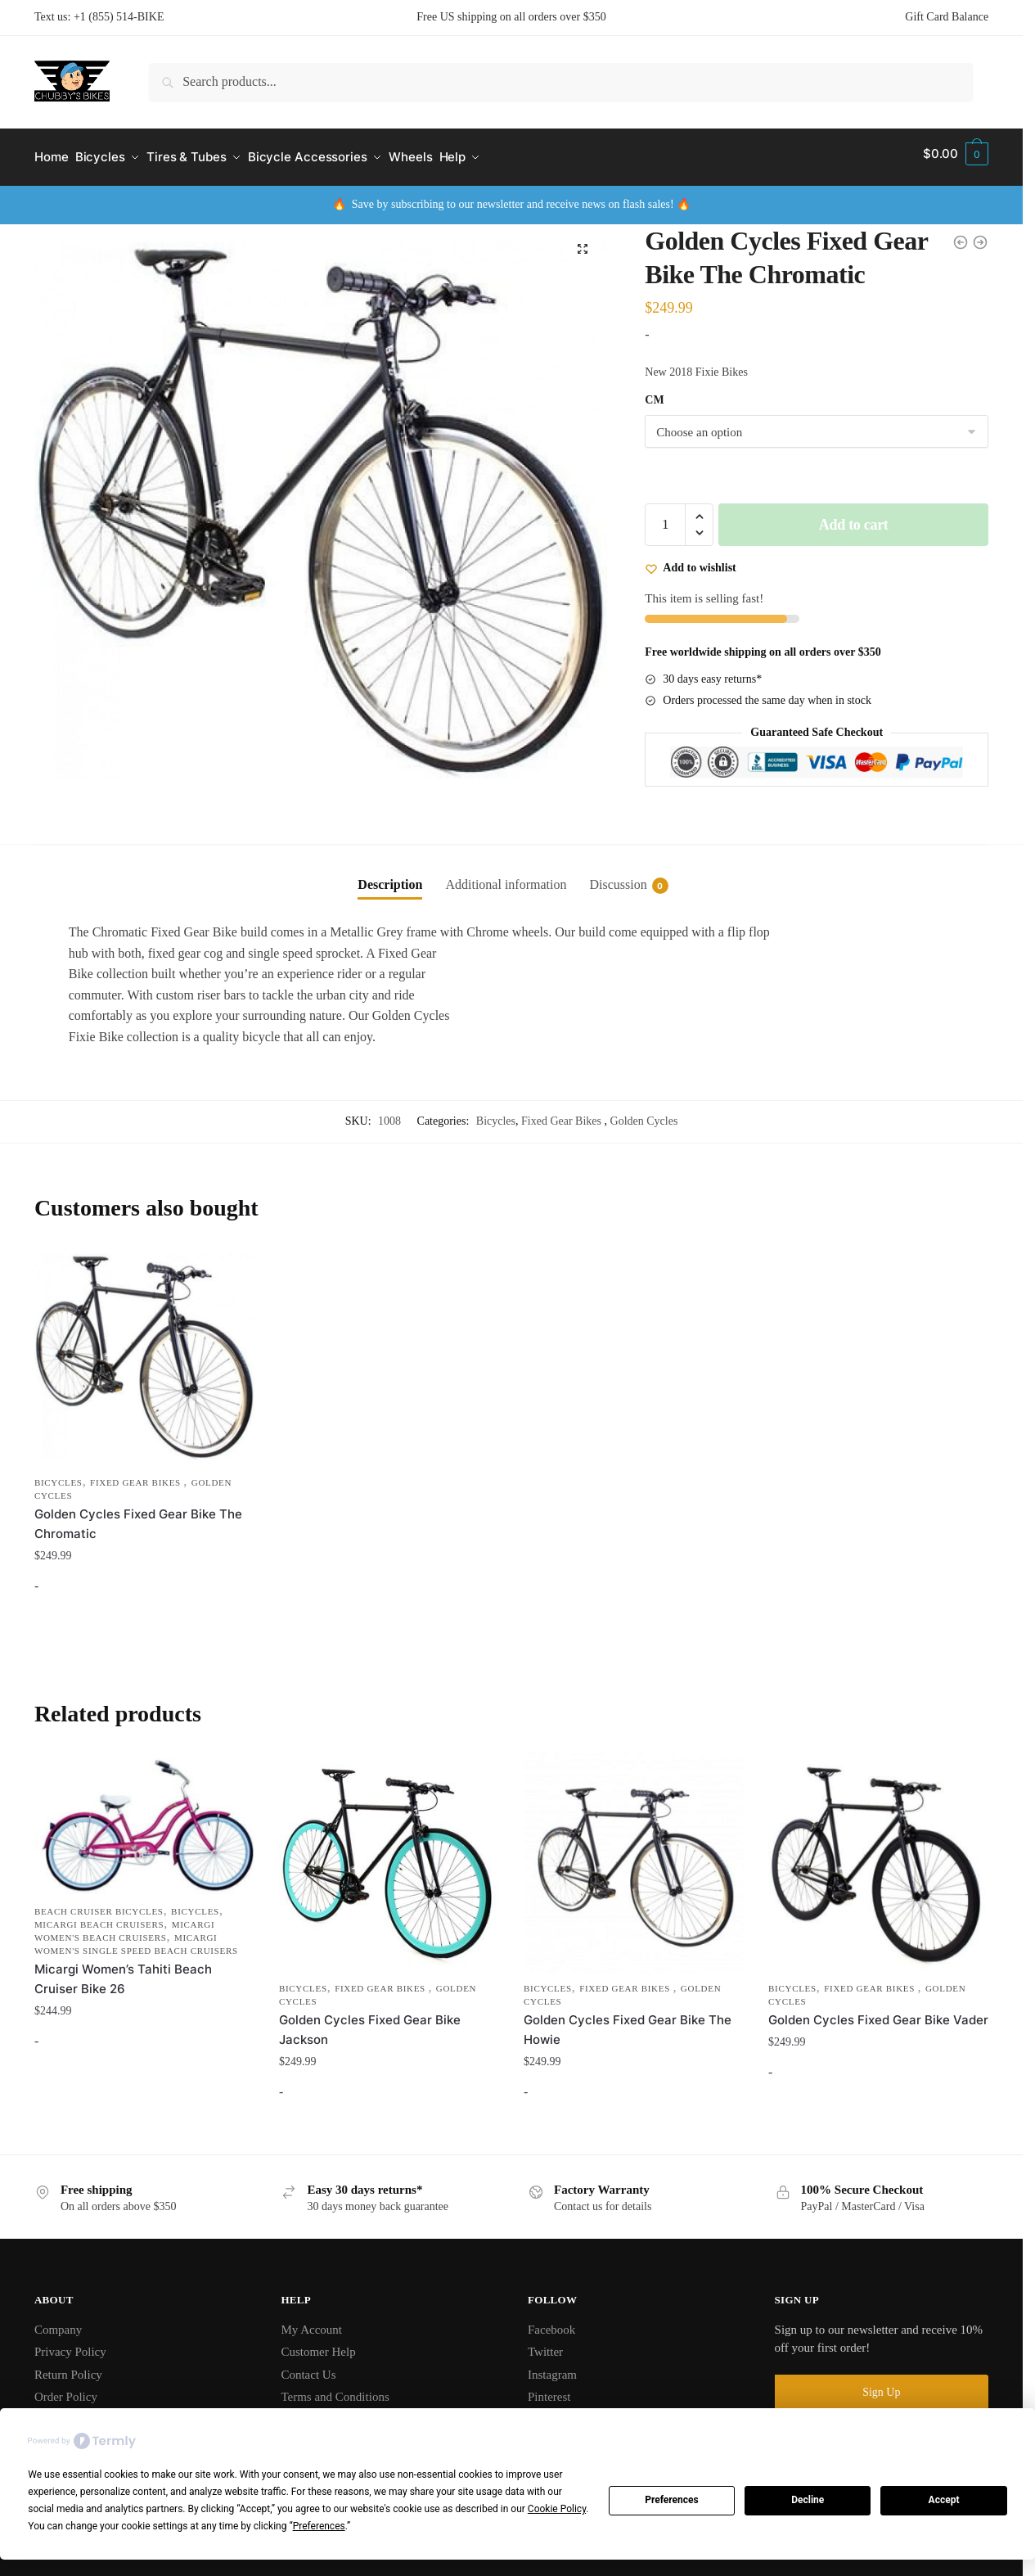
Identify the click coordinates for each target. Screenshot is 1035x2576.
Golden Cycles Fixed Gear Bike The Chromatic (138, 1516)
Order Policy (65, 2389)
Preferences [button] (319, 2526)
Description (390, 877)
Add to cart (854, 516)
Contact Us (308, 2366)
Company (58, 2321)
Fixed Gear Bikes (562, 1114)
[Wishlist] (690, 559)
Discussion (617, 878)
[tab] (390, 864)
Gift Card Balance (946, 17)
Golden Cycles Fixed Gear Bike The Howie (627, 2021)
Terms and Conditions (335, 2389)
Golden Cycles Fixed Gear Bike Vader (878, 2011)
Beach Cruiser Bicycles (99, 1903)
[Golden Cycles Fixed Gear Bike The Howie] (634, 1854)
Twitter (545, 2344)
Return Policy (68, 2366)
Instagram (552, 2366)
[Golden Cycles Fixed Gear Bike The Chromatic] (144, 1348)
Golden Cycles (644, 1114)
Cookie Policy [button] (557, 2509)
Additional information (505, 877)
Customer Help (318, 2344)
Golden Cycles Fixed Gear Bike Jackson (370, 2021)
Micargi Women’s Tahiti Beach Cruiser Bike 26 (123, 1970)
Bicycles (495, 1114)
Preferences (672, 2500)
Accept (944, 2500)
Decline (807, 2500)
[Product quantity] (665, 516)
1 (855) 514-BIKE (122, 17)
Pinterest (549, 2389)
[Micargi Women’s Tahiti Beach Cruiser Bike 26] (144, 1816)
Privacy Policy (70, 2344)
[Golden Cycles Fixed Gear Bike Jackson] (389, 1854)
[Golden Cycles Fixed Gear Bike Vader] (878, 1854)
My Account (311, 2321)
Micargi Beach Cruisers (99, 1916)
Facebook (551, 2321)
